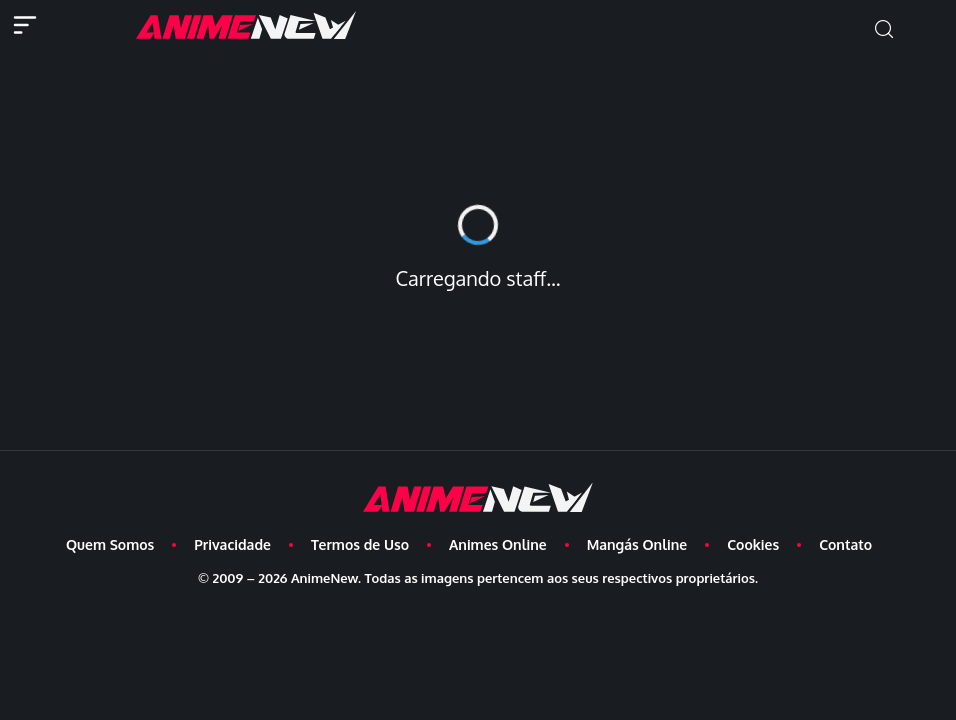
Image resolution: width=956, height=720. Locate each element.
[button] (884, 29)
